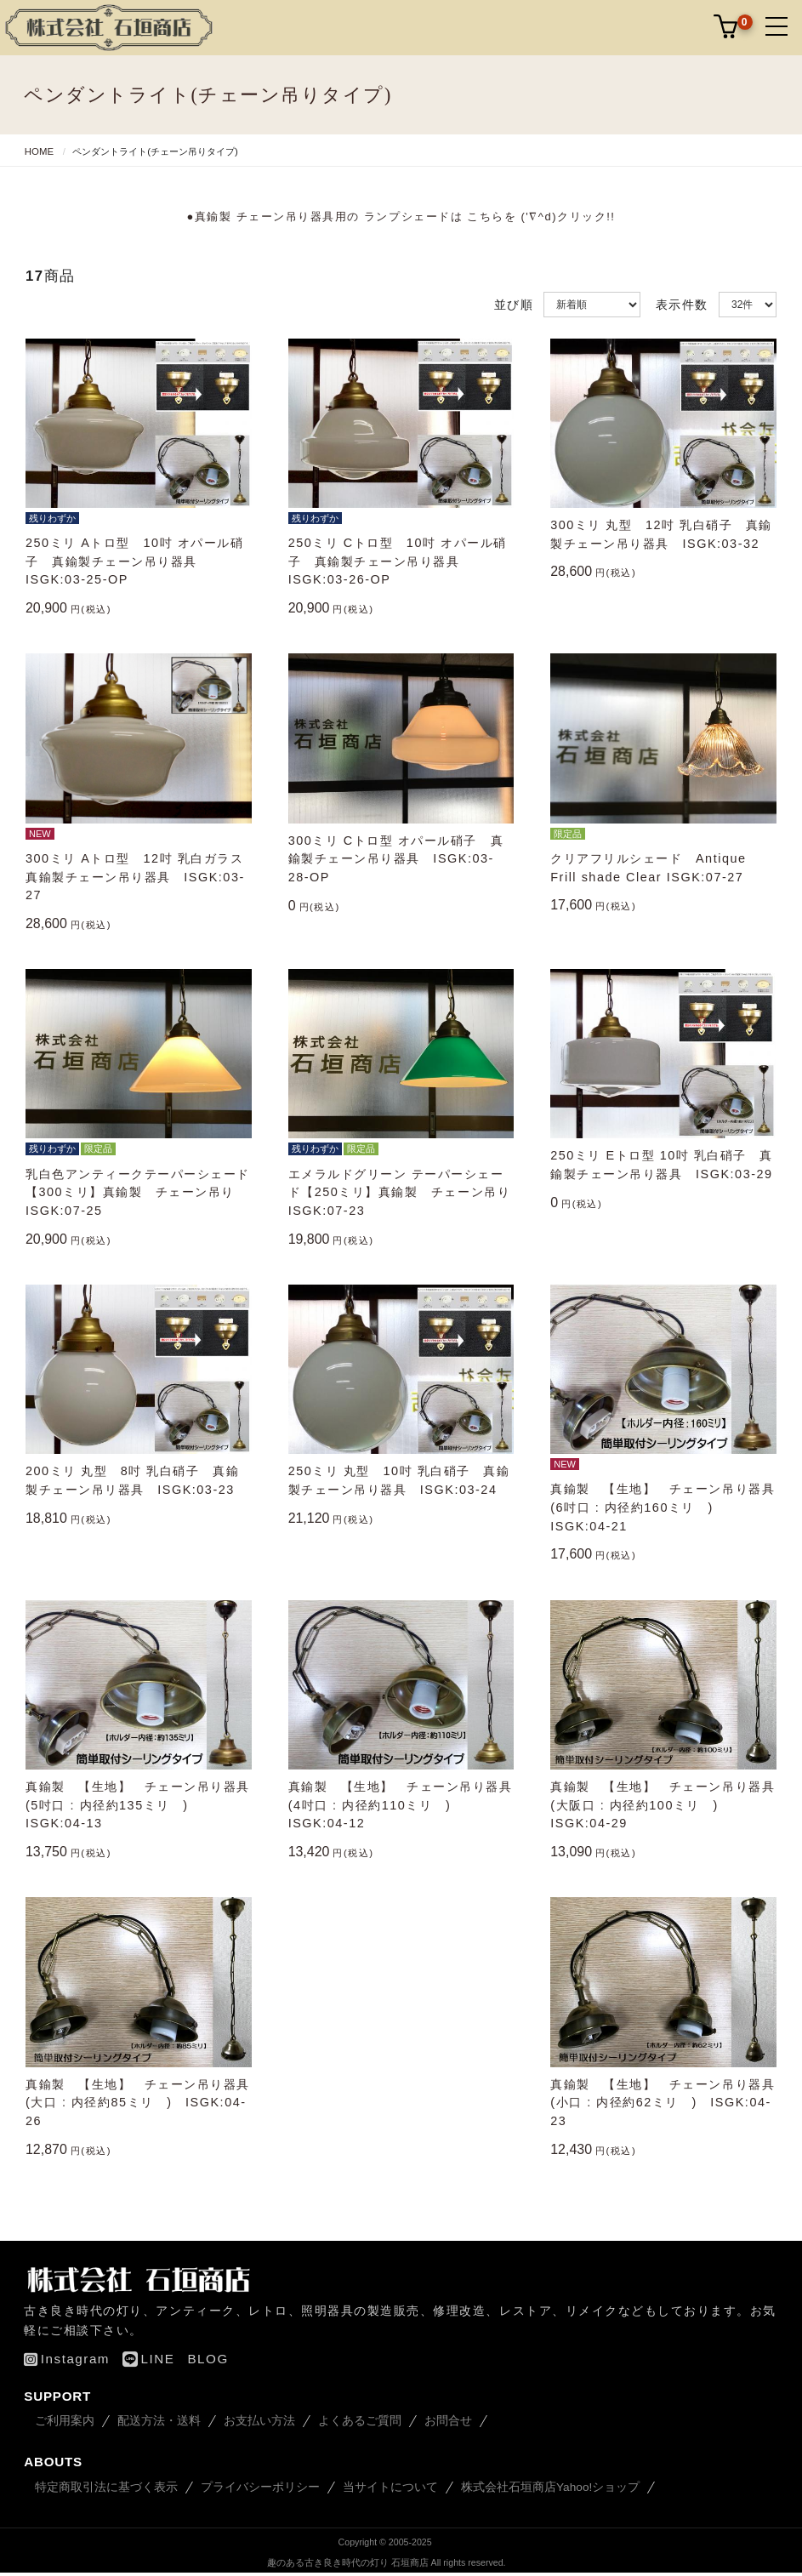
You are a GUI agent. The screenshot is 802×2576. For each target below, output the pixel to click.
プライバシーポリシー (260, 2484)
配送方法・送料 (159, 2419)
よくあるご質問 (359, 2419)
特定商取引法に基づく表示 (106, 2484)
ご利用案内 (64, 2419)
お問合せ (448, 2419)
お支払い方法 (259, 2419)
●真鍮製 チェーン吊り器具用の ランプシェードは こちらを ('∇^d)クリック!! (401, 216)
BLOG (207, 2355)
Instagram (67, 2355)
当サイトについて (390, 2484)
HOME (39, 151)
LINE (148, 2355)
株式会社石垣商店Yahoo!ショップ (550, 2484)
